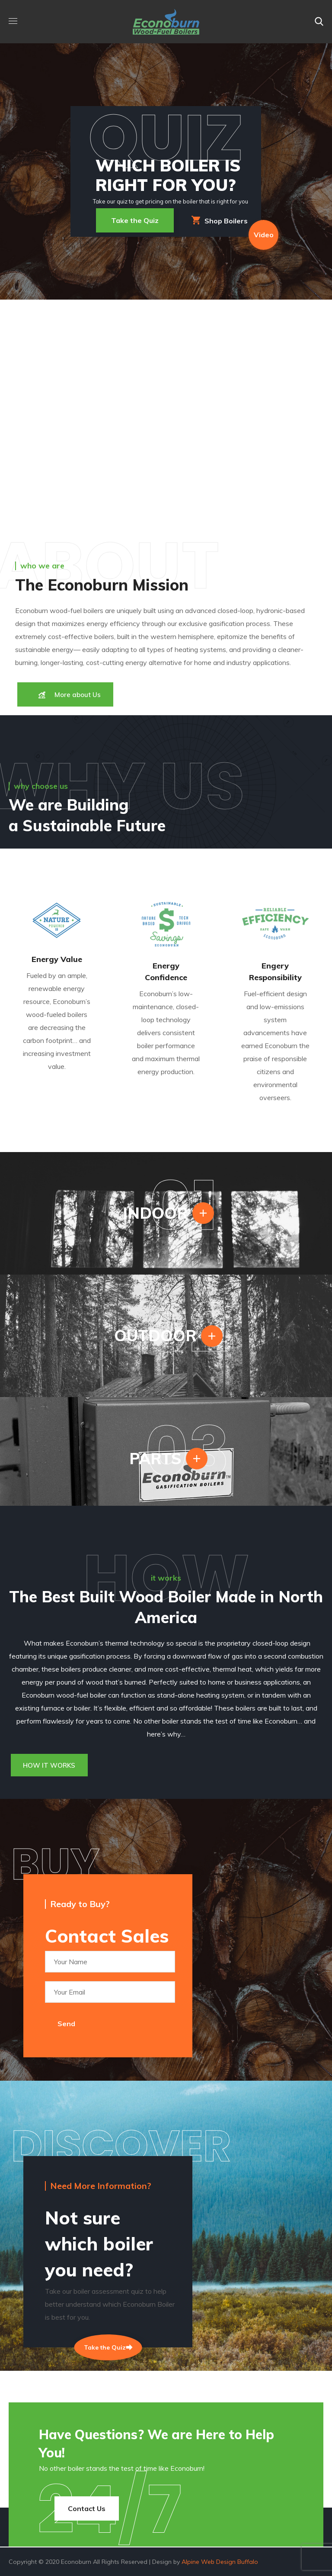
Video (264, 234)
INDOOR (155, 1213)
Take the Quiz (135, 220)
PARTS (155, 1458)
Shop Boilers (220, 220)
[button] (319, 21)
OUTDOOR (155, 1335)
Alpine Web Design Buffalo (220, 2562)
